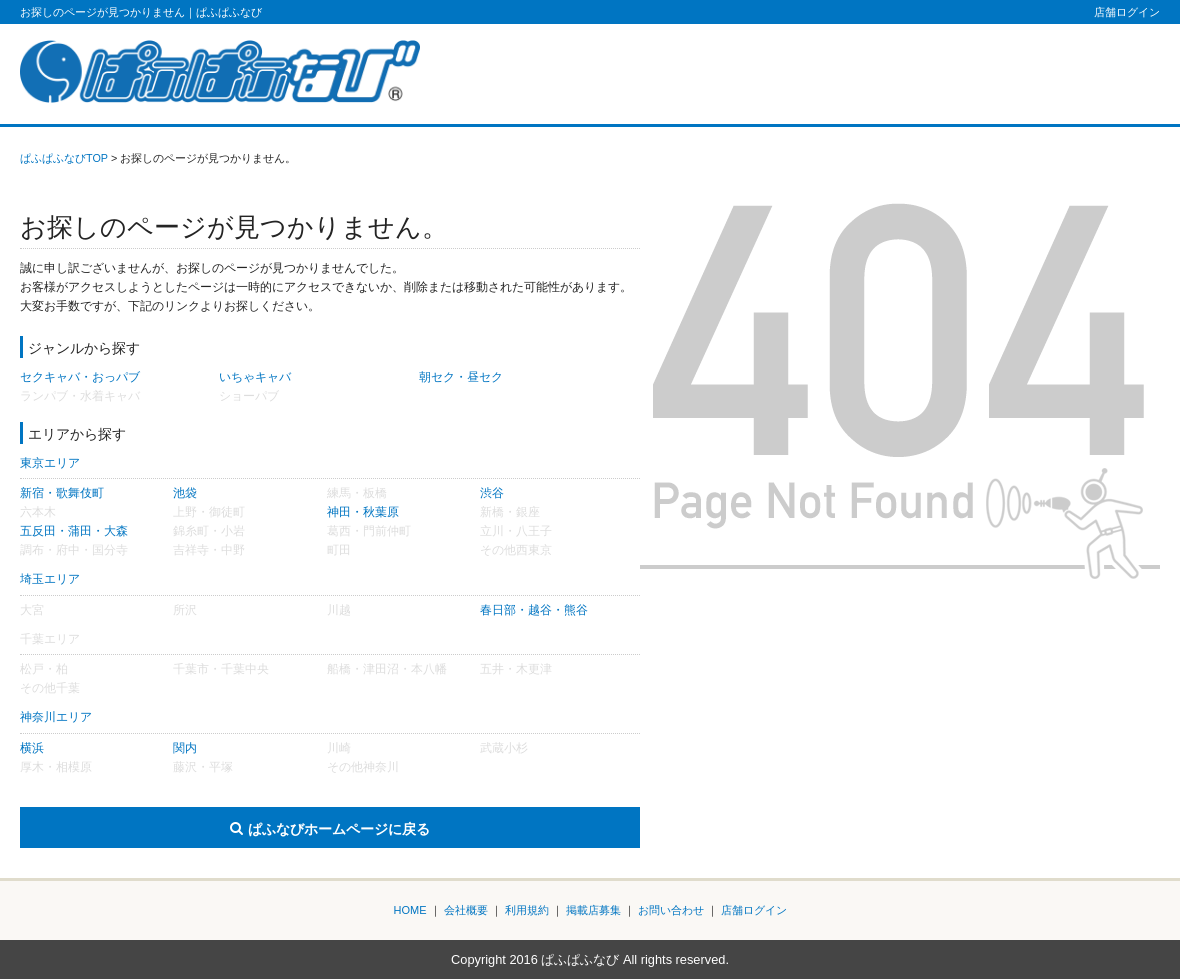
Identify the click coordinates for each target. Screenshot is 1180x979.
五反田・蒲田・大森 (74, 531)
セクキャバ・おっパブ (80, 377)
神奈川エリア (56, 717)
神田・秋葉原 (363, 512)
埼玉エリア (50, 579)
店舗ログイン (1127, 12)
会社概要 (466, 910)
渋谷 (492, 493)
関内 (185, 748)
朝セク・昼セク (461, 377)
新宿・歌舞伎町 (62, 493)
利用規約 (527, 910)
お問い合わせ (671, 910)
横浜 (32, 748)
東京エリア (50, 463)
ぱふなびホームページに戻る (339, 829)
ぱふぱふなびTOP (64, 158)
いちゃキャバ (255, 377)
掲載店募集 (593, 910)
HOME (410, 910)
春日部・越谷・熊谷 (534, 610)
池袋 (185, 493)
